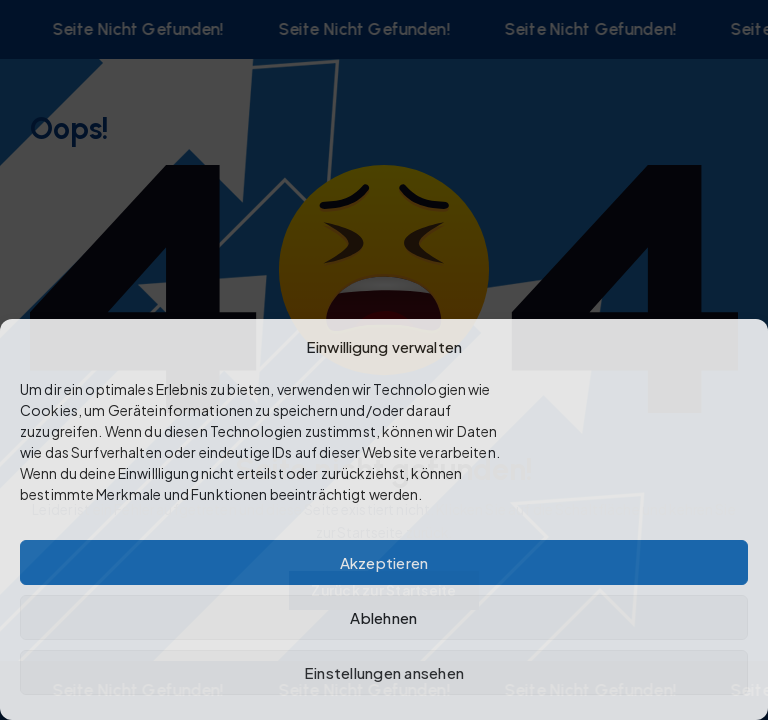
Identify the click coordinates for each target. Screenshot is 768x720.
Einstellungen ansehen (384, 672)
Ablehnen (383, 617)
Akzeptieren (384, 562)
